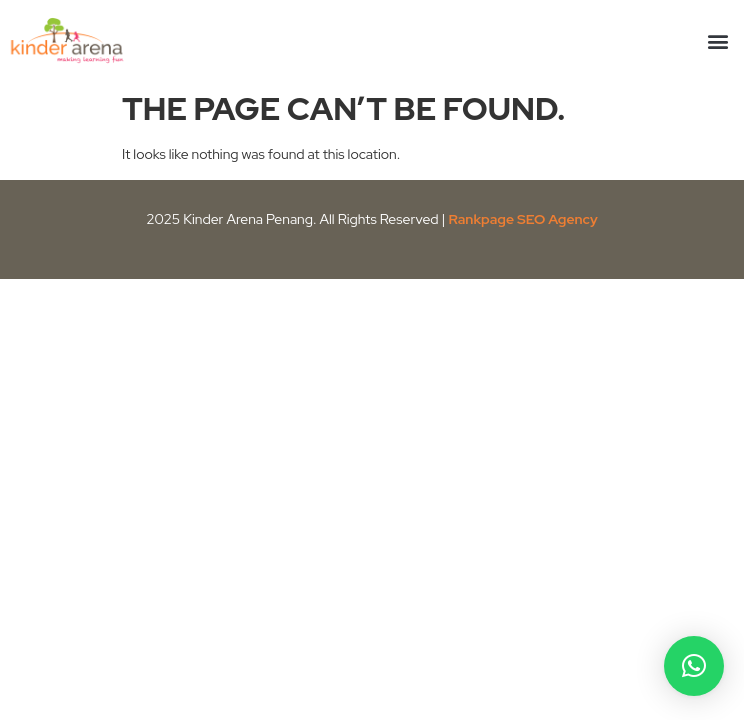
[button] (717, 40)
